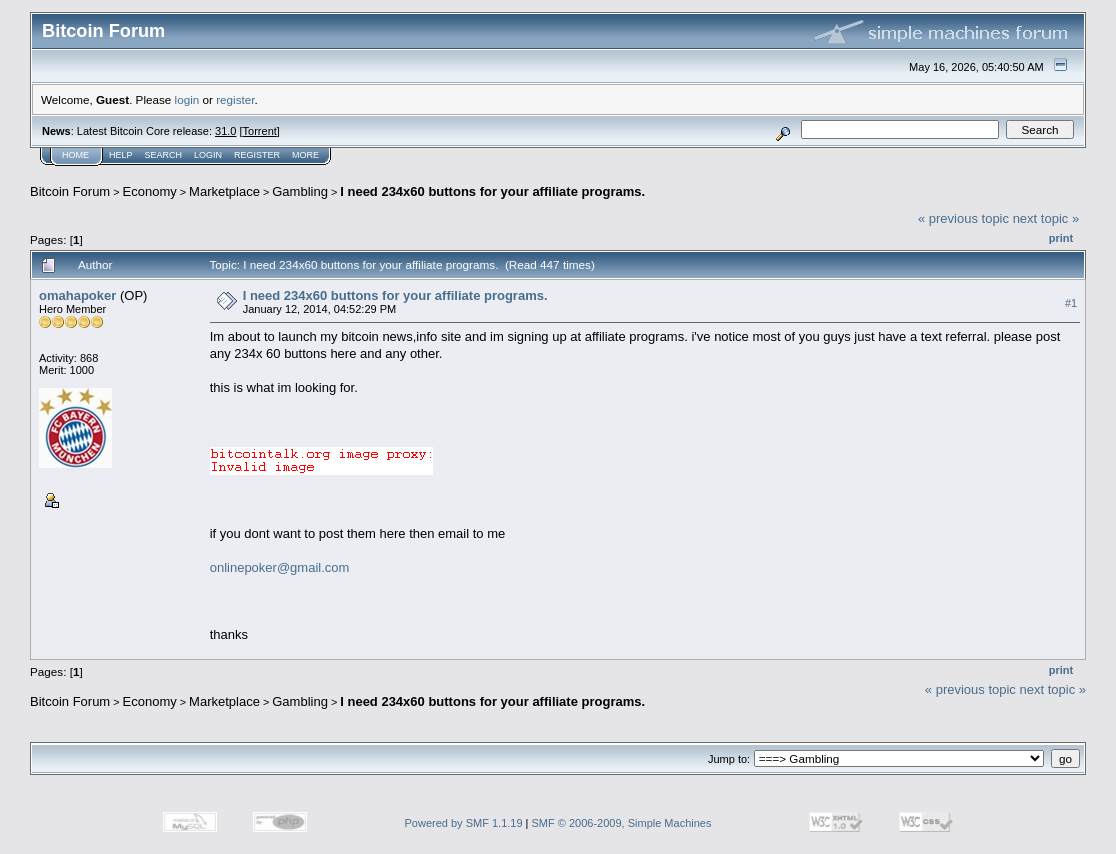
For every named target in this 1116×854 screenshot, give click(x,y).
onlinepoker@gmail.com (280, 567)
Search (164, 155)
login (187, 99)
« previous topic (963, 218)
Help (121, 155)
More (305, 155)
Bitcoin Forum (70, 191)
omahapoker (77, 295)
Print (1061, 238)
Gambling (300, 191)
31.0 (225, 131)
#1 (1071, 303)
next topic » (1046, 218)
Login (208, 155)
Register (257, 155)
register (235, 99)
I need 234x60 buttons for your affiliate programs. (492, 191)
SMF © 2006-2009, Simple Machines (622, 823)
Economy (150, 191)
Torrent (260, 131)
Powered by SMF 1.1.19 (464, 823)
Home (75, 155)
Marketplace (224, 191)
